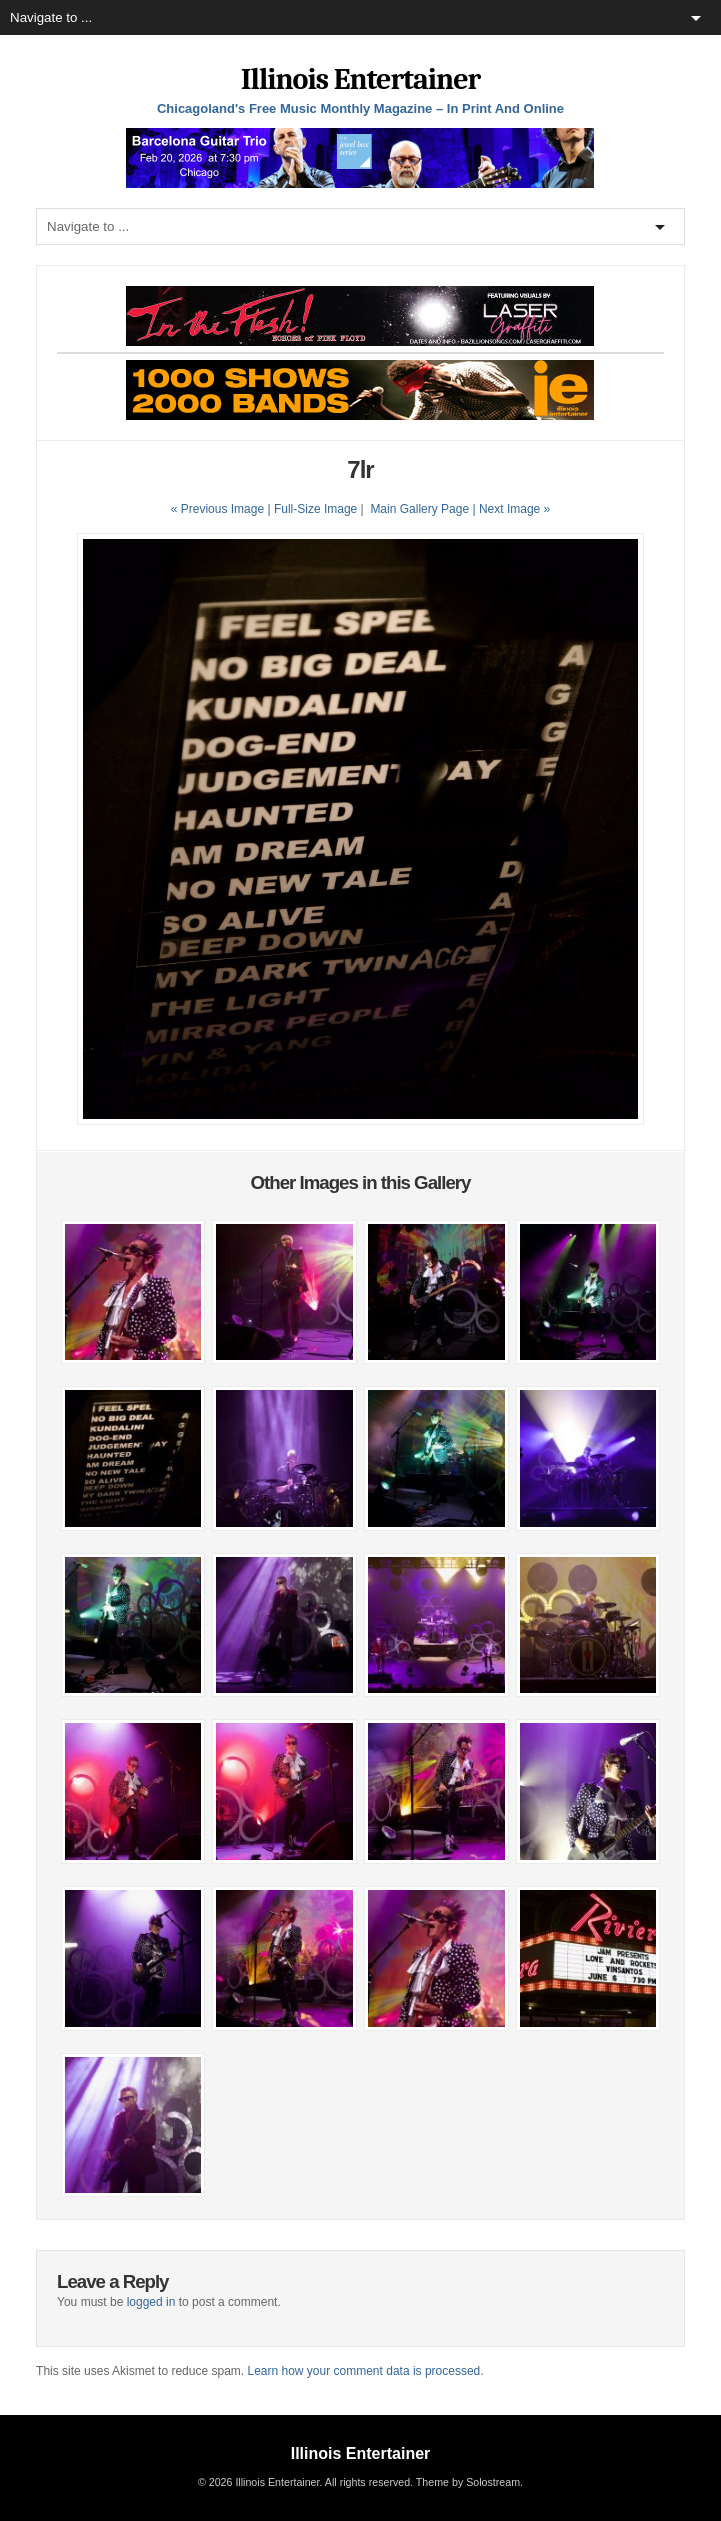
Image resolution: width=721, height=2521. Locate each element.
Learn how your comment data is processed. (365, 2371)
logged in (151, 2302)
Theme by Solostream (468, 2482)
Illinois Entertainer (360, 79)
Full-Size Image (315, 509)
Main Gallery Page (419, 509)
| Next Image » (511, 509)
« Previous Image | (222, 509)
